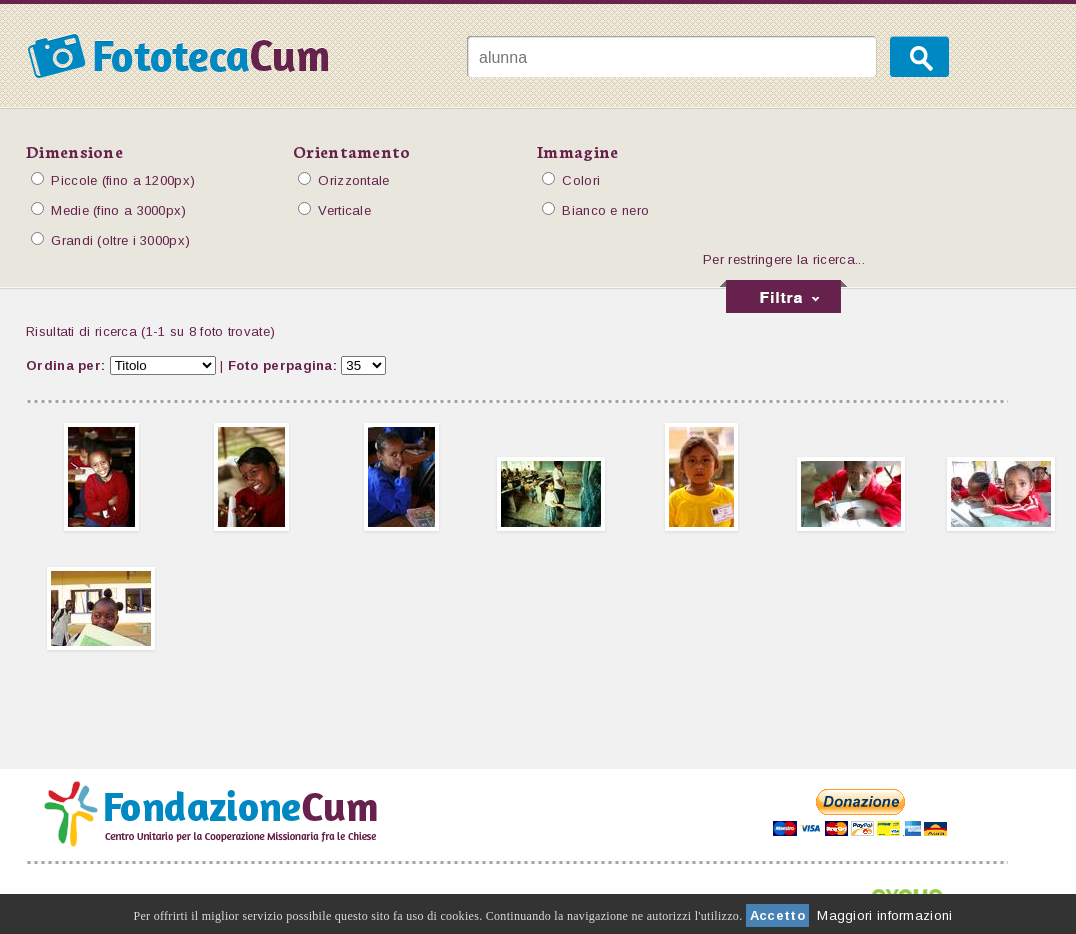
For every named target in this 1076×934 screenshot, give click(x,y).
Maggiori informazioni (884, 915)
